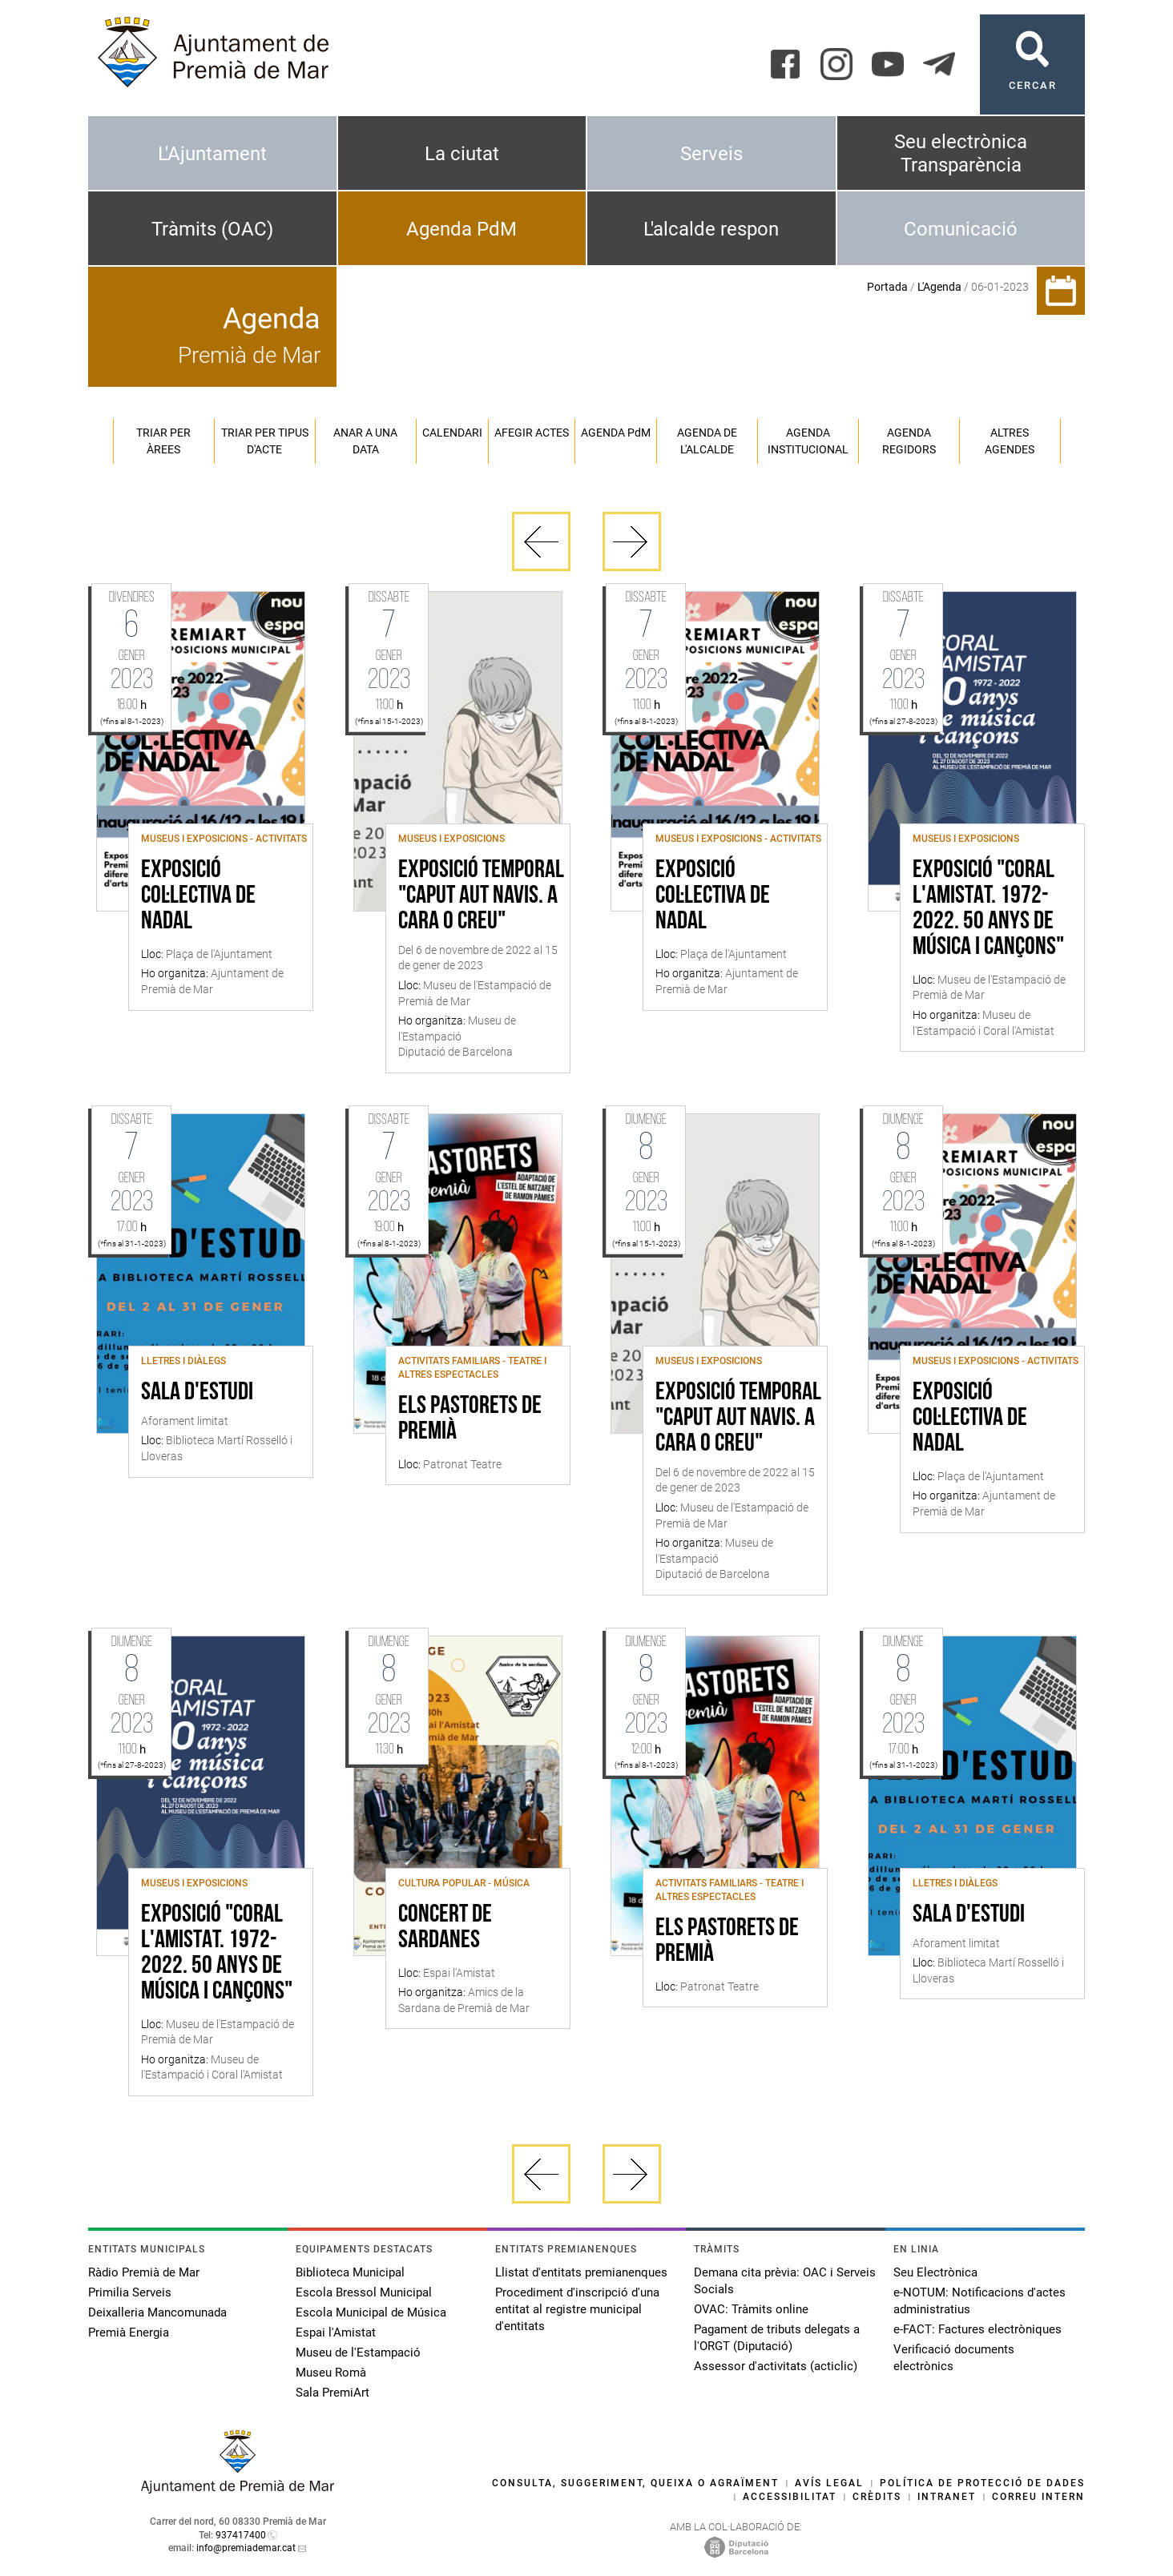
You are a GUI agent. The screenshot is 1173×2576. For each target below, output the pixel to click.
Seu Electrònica (935, 2272)
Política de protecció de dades (982, 2483)
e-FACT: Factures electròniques (977, 2329)
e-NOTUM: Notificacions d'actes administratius (979, 2300)
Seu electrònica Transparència (960, 153)
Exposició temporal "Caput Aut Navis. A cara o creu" (481, 896)
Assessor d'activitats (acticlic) (775, 2366)
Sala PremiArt (332, 2392)
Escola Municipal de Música (371, 2312)
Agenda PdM (461, 229)
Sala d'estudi (197, 1393)
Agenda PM (616, 432)
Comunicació (961, 229)
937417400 (241, 2535)
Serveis (711, 154)
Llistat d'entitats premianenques (581, 2272)
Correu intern (1038, 2496)
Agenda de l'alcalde (707, 441)
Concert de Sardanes (445, 1928)
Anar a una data (365, 441)
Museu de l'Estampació (358, 2352)
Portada (887, 286)
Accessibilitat (789, 2496)
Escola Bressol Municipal (364, 2292)
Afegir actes (531, 432)
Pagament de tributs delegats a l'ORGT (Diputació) (777, 2337)
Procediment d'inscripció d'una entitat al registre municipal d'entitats (577, 2309)
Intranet (946, 2496)
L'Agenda (939, 286)
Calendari (452, 432)
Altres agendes (1009, 441)
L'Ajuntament (212, 154)
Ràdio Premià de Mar (144, 2272)
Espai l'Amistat (336, 2332)
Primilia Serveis (129, 2292)
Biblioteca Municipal (350, 2272)
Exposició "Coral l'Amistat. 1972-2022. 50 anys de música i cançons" (988, 909)
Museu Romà (331, 2372)
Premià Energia (128, 2332)
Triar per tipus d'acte (264, 441)
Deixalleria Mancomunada (157, 2312)
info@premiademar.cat (246, 2548)
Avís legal (829, 2483)
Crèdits (877, 2496)
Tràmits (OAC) (212, 229)
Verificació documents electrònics (953, 2357)
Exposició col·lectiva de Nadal (198, 896)
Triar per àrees (163, 441)
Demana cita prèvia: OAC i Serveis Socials (785, 2280)
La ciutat (462, 154)
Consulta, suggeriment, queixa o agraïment (635, 2483)
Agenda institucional (808, 441)
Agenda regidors (909, 441)
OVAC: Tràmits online (751, 2309)
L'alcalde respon (711, 229)
